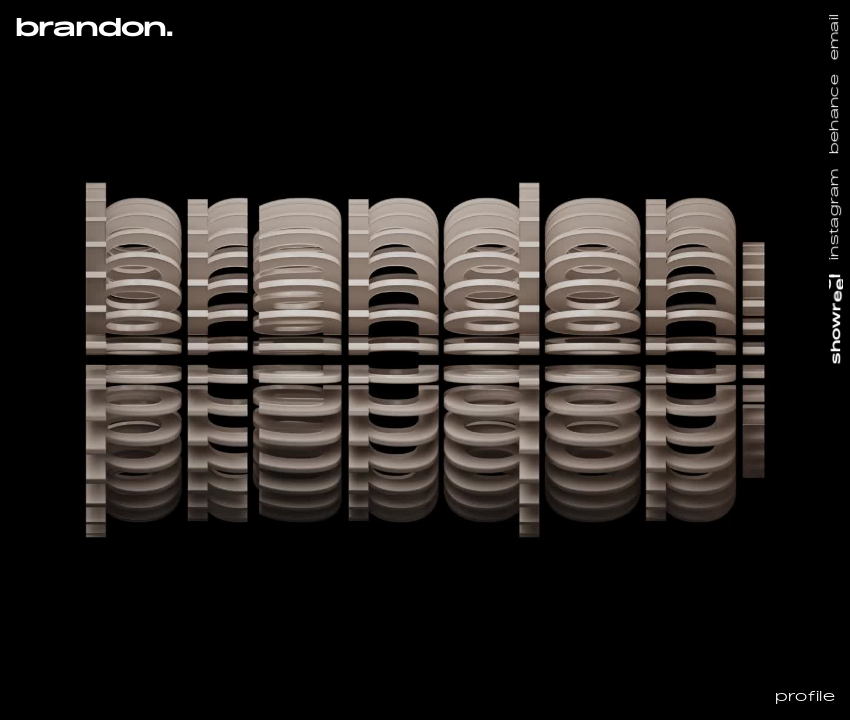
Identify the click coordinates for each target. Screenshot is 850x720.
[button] (93, 97)
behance (835, 114)
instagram (835, 214)
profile (805, 698)
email (835, 37)
